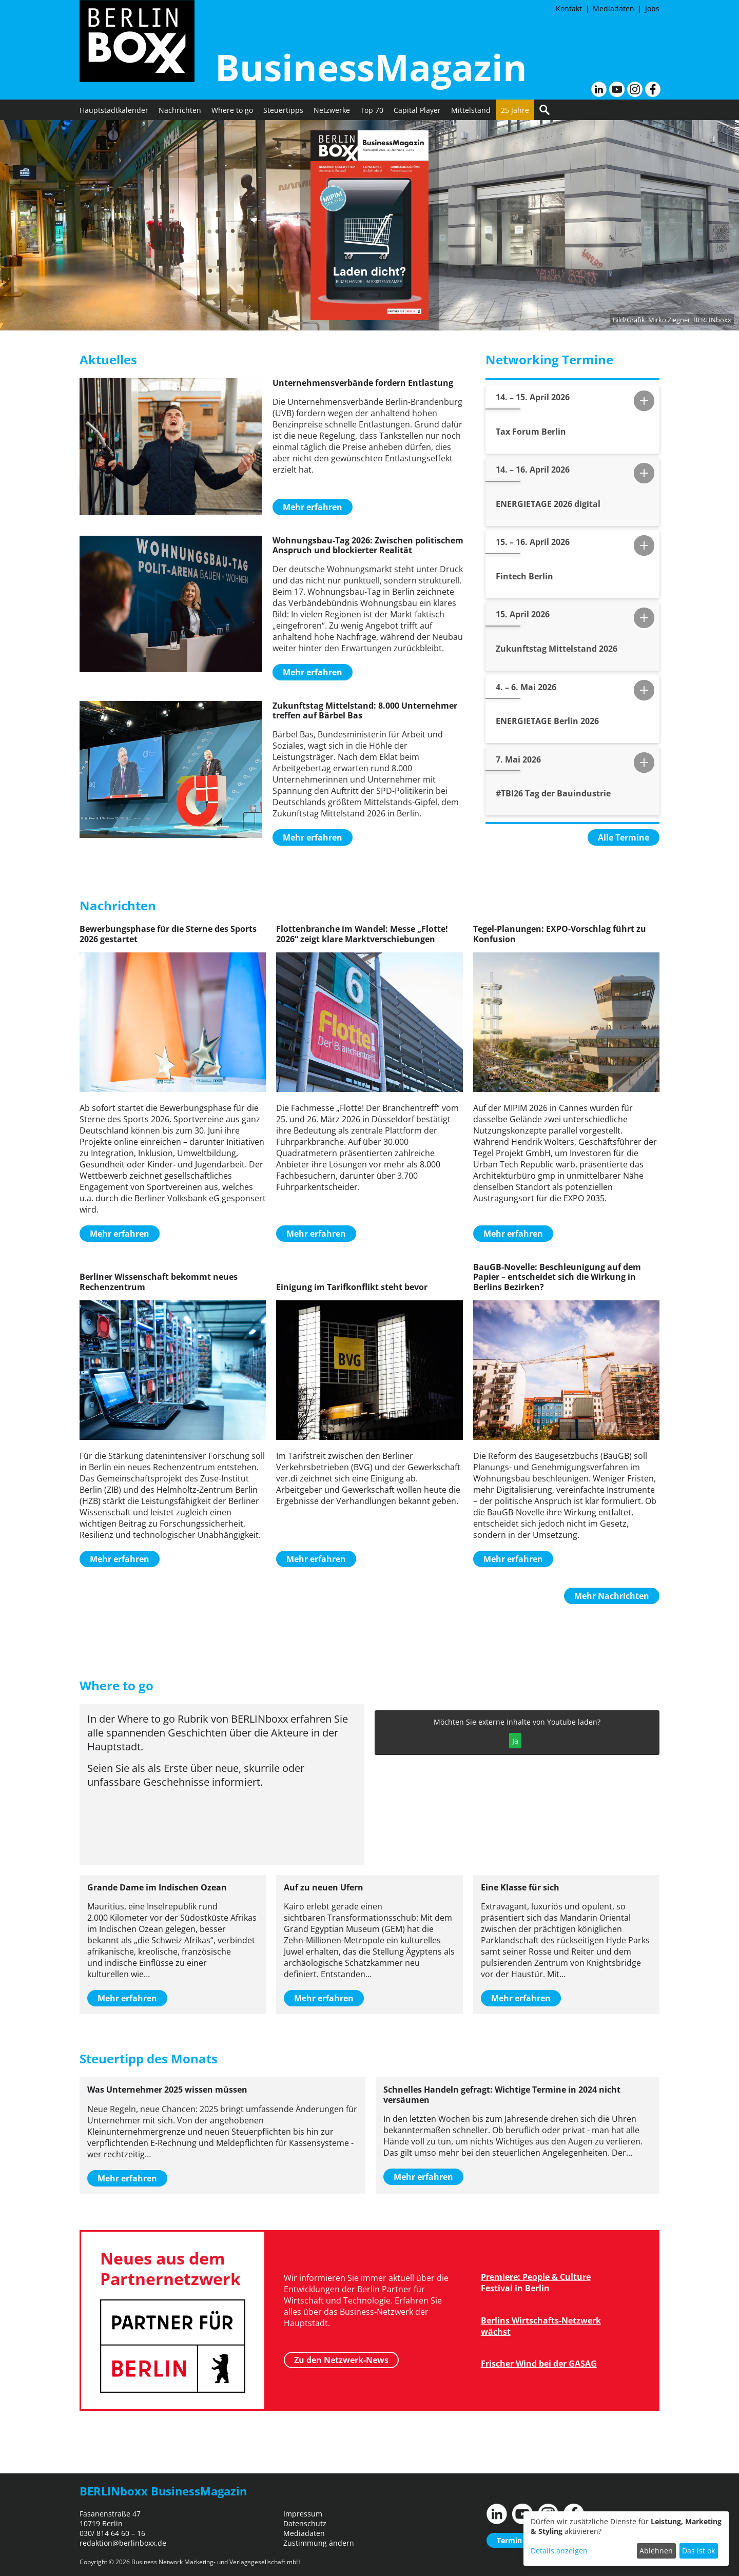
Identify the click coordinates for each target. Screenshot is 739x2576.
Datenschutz (304, 2523)
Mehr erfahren (312, 507)
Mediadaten (613, 8)
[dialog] (626, 2538)
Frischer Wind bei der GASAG (539, 2363)
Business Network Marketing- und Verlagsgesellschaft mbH (216, 2562)
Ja (515, 1741)
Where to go (232, 110)
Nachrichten (180, 110)
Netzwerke (332, 110)
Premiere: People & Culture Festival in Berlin (536, 2282)
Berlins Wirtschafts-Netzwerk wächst (541, 2326)
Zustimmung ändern (318, 2543)
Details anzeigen (559, 2550)
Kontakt (569, 8)
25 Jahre (515, 110)
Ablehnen (656, 2550)
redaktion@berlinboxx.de (123, 2543)
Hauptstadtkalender (114, 110)
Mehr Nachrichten (611, 1596)
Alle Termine (623, 837)
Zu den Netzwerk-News (341, 2360)
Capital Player (417, 110)
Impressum (302, 2514)
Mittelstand (471, 110)
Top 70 (371, 110)
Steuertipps (283, 110)
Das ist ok (698, 2550)
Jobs (652, 8)
